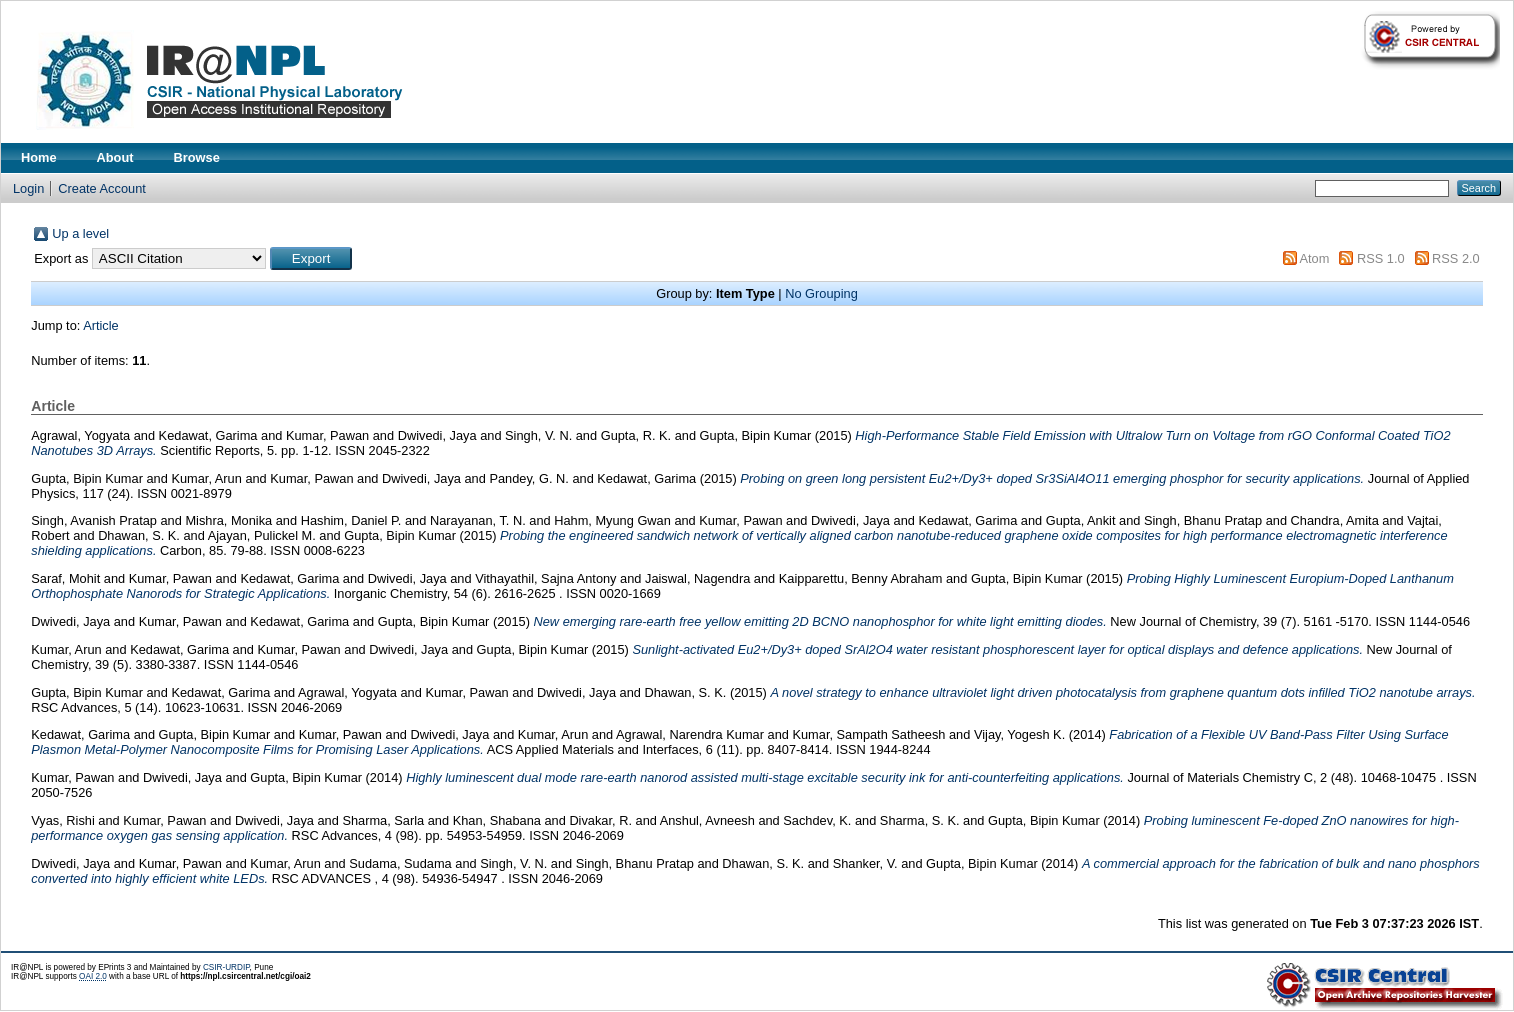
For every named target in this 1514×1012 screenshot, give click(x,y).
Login (28, 188)
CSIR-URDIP (226, 967)
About (115, 157)
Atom (1315, 258)
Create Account (102, 188)
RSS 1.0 (1381, 258)
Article (101, 325)
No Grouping (821, 293)
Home (39, 157)
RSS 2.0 (1456, 258)
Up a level (80, 233)
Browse (197, 157)
